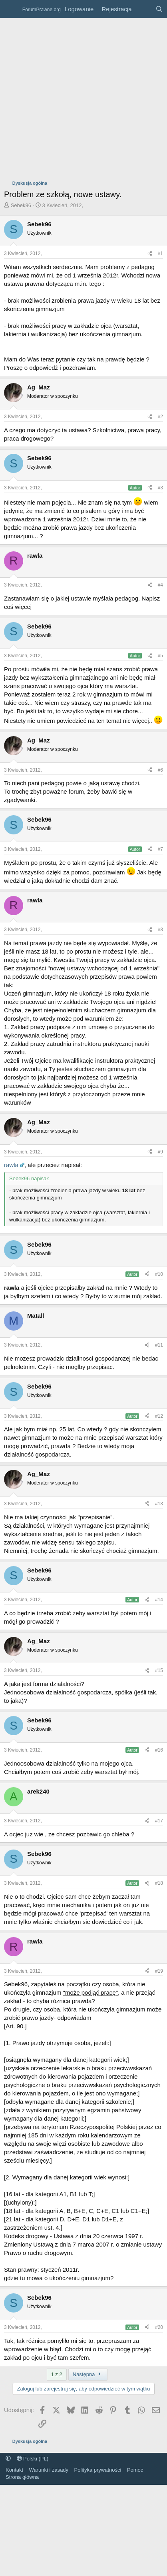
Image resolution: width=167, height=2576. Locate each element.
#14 (159, 1599)
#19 (159, 1971)
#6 (160, 770)
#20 (159, 2327)
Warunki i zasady (49, 2470)
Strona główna (22, 2477)
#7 (160, 849)
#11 (159, 1345)
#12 (159, 1416)
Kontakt (14, 2470)
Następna (88, 2374)
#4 (160, 585)
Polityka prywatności (97, 2470)
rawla (11, 1164)
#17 (159, 1821)
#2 (160, 416)
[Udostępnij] (150, 253)
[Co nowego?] (143, 9)
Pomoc (135, 2470)
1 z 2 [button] (56, 2374)
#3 (160, 488)
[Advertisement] (75, 97)
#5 (160, 655)
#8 (160, 929)
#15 (159, 1670)
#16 (159, 1750)
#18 (159, 1883)
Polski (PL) (32, 2459)
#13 (159, 1503)
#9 (160, 1152)
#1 (160, 253)
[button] (8, 2458)
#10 (159, 1274)
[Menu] (11, 9)
